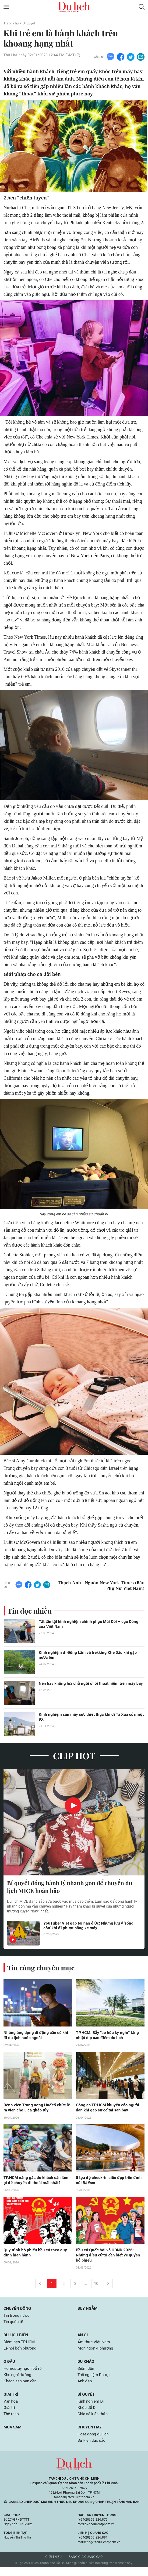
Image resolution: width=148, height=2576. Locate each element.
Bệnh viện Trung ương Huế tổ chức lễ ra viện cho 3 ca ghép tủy (38, 2111)
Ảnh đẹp (85, 2388)
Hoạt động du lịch (94, 2442)
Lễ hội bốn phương (21, 2354)
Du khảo (86, 2367)
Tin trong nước (17, 2320)
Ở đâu (10, 2367)
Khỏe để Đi (88, 2415)
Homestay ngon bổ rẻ (23, 2375)
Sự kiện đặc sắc (92, 2449)
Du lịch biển (16, 2340)
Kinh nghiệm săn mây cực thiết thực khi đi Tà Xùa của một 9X (88, 1720)
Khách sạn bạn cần (21, 2388)
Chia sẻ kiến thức (93, 2421)
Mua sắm (13, 2435)
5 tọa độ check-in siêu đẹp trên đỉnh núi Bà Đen (109, 2184)
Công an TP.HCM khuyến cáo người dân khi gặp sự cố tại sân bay (108, 2111)
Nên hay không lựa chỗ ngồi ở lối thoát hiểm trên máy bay (88, 1689)
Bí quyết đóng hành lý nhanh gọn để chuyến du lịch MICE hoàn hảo (72, 1889)
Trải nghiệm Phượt (95, 2381)
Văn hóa (11, 2408)
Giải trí (11, 2401)
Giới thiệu (53, 2565)
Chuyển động (18, 2313)
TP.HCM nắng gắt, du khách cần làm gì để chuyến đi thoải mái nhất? (37, 2184)
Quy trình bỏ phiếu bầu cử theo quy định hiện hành (36, 2257)
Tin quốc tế (14, 2327)
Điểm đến (86, 2375)
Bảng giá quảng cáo (86, 2565)
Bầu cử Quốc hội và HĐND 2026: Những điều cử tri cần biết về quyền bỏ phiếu (109, 2259)
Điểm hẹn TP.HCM (20, 2347)
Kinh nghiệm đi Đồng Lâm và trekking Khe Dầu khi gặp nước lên (90, 1658)
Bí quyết (30, 23)
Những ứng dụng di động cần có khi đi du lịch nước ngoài (36, 2038)
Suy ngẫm (88, 2313)
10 (96, 2288)
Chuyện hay (90, 2435)
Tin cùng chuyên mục (41, 1970)
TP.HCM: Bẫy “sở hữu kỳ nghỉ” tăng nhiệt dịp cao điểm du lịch (108, 2038)
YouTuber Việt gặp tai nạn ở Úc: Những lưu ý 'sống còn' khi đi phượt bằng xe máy (89, 1929)
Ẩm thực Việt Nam (95, 2347)
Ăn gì (83, 2340)
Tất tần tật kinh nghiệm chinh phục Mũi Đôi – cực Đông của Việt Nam (90, 1627)
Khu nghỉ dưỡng (18, 2381)
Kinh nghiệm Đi (91, 2408)
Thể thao (12, 2421)
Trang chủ (12, 23)
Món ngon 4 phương (96, 2354)
